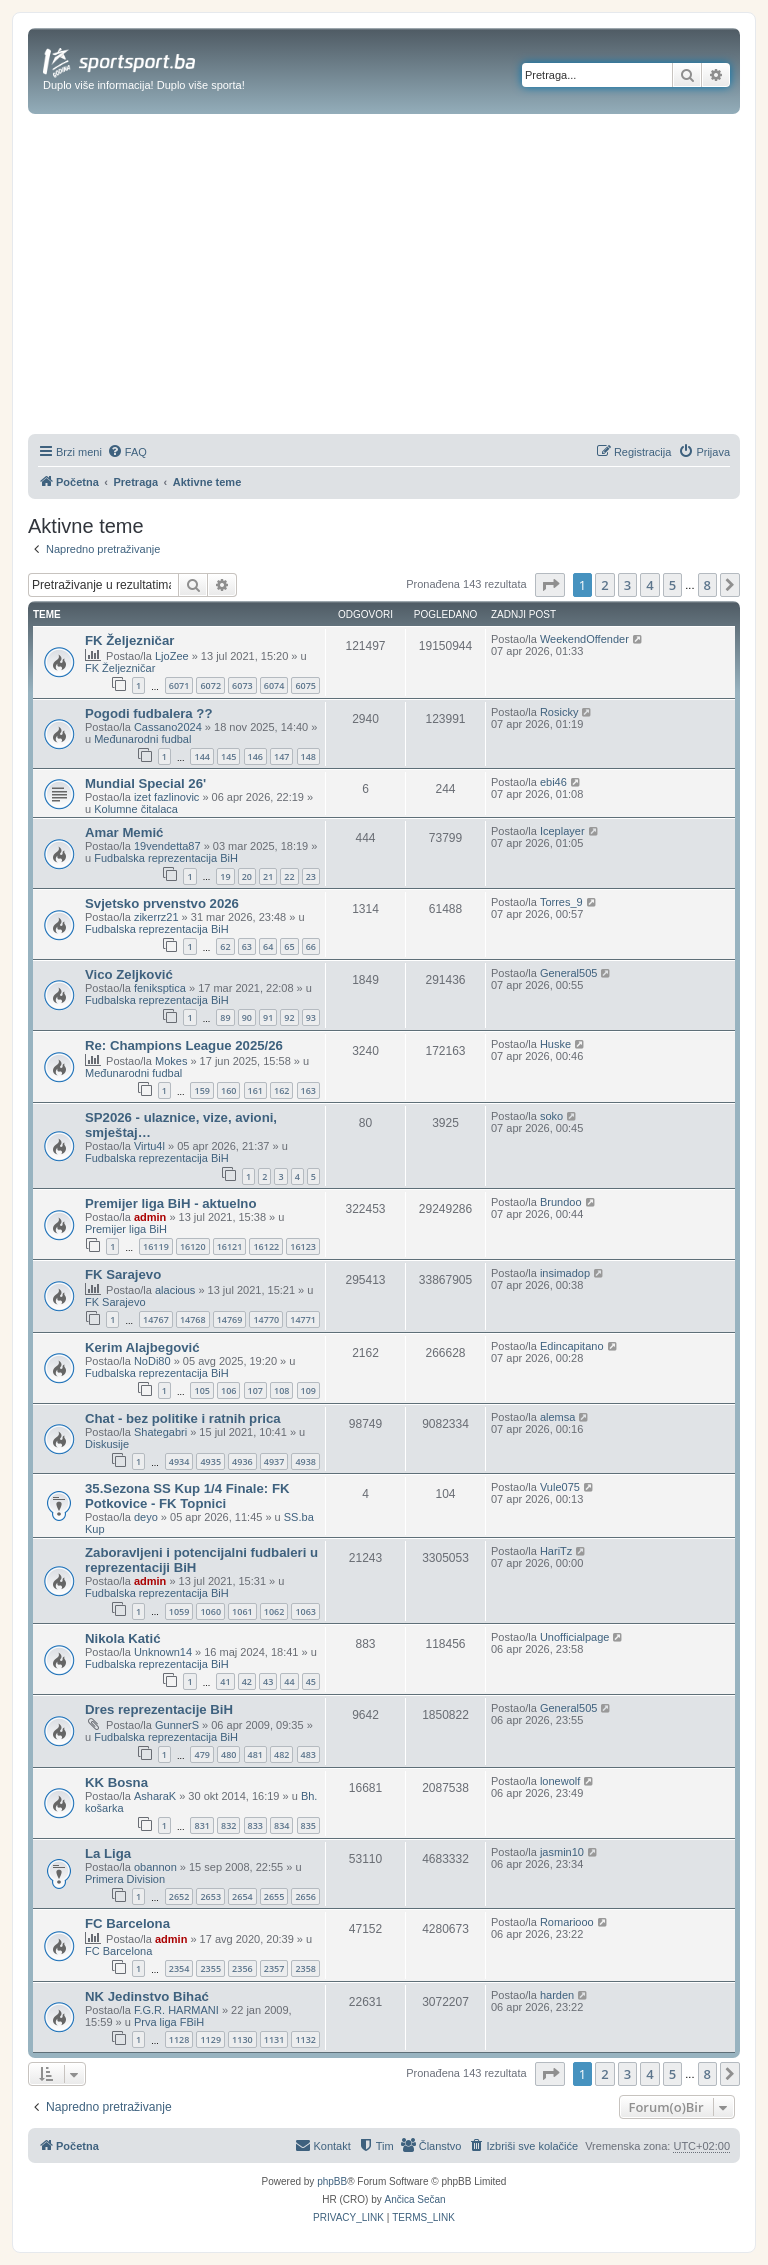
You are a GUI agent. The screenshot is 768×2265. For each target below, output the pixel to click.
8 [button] (707, 585)
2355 (210, 1968)
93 (311, 1017)
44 (289, 1681)
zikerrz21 (156, 917)
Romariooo (567, 1922)
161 (255, 1090)
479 (201, 1754)
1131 (274, 2039)
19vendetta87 (167, 846)
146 (255, 756)
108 (281, 1390)
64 (268, 946)
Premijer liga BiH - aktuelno (170, 1203)
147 (281, 756)
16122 (266, 1246)
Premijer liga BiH (126, 1229)
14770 (266, 1319)
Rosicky (559, 712)
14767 (156, 1319)
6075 (305, 685)
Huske (555, 1044)
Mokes (171, 1061)
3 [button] (627, 585)
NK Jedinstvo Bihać (147, 1996)
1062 (274, 1611)
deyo (146, 1517)
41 (225, 1681)
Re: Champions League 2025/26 (184, 1045)
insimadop (565, 1273)
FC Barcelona (127, 1923)
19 (225, 876)
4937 (274, 1461)
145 (228, 756)
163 (308, 1090)
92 (289, 1017)
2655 (274, 1896)
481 (255, 1754)
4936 (242, 1461)
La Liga (108, 1853)
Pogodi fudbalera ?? (148, 713)
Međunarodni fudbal (142, 739)
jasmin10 (562, 1852)
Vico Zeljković (129, 974)
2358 (305, 1968)
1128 (179, 2039)
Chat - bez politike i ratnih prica (183, 1418)
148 (308, 756)
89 (225, 1017)
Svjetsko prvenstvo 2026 (162, 903)
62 (225, 946)
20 (247, 876)
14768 (193, 1319)
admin (150, 1217)
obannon (155, 1867)
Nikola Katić (123, 1638)
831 (201, 1825)
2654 (242, 1896)
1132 (305, 2039)
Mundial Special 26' (145, 783)
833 (255, 1825)
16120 (193, 1246)
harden (557, 1995)
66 (311, 946)
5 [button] (672, 585)
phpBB (332, 2181)
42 (247, 1681)
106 (228, 1390)
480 (228, 1754)
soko (551, 1116)
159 (201, 1090)
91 (268, 1017)
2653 (210, 1896)
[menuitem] (127, 452)
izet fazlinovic (166, 797)
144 (201, 756)
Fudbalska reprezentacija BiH (166, 858)
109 (308, 1390)
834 (281, 1825)
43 (268, 1681)
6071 (179, 685)
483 (308, 1754)
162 (281, 1090)
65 (289, 946)
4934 (179, 1461)
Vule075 (560, 1487)
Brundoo (561, 1202)
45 (311, 1681)
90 (247, 1017)
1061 (242, 1611)
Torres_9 (561, 902)
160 (228, 1090)
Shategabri (160, 1432)
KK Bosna (116, 1782)
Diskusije (107, 1444)
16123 (303, 1246)
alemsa (557, 1417)
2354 (179, 1968)
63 (247, 946)
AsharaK (155, 1796)
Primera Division (125, 1879)
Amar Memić (124, 832)
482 (281, 1754)
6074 (274, 685)
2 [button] (604, 585)
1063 (305, 1611)
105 (201, 1390)
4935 (210, 1461)
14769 (230, 1319)
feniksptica (160, 988)
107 (255, 1390)
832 (228, 1825)
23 (311, 876)
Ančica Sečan (415, 2199)
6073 (242, 685)
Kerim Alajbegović (142, 1347)
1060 (210, 1611)
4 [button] (649, 585)
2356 (242, 1968)
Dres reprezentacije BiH (159, 1709)
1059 (179, 1611)
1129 (210, 2039)
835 (308, 1825)
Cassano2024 (168, 727)
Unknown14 (163, 1652)
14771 (303, 1319)
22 (289, 876)
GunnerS (177, 1725)
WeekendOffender (584, 639)
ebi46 (553, 782)
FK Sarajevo (123, 1274)
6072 (210, 685)
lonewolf (560, 1781)
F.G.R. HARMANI (176, 2010)
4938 (305, 1461)
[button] (550, 585)
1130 (242, 2039)
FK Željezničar (129, 640)
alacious (175, 1290)
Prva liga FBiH (169, 2022)
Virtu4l (149, 1146)
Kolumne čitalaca (136, 809)
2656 (305, 1896)
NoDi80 (152, 1361)
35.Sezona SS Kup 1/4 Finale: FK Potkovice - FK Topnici (187, 1496)
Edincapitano (572, 1346)
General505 (569, 973)
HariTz (556, 1551)
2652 (179, 1896)
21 (268, 876)
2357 (274, 1968)
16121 (230, 1246)
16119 (156, 1246)
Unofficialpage (575, 1637)
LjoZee (172, 656)
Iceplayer (562, 831)
